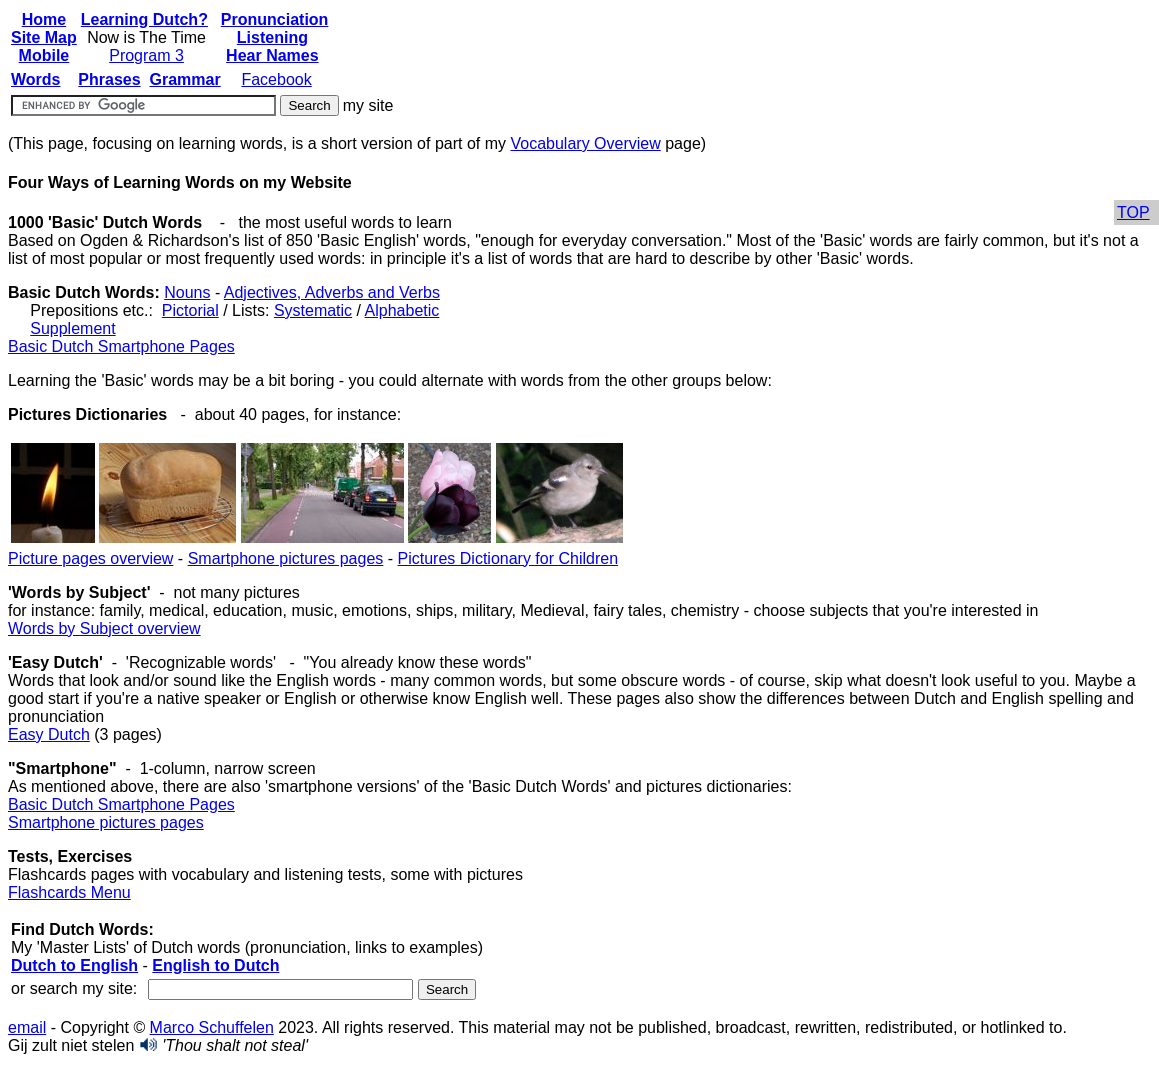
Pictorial (190, 310)
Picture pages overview (90, 558)
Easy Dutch (49, 734)
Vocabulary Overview (585, 143)
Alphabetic (402, 310)
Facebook (276, 79)
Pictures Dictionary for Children (508, 558)
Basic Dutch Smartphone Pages (121, 346)
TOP (1133, 212)
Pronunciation (275, 19)
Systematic (313, 310)
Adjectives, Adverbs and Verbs (332, 292)
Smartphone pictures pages (286, 558)
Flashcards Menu (69, 892)
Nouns (187, 292)
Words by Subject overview (104, 628)
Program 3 (146, 55)
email (27, 1027)
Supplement (72, 328)
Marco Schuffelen (212, 1027)
